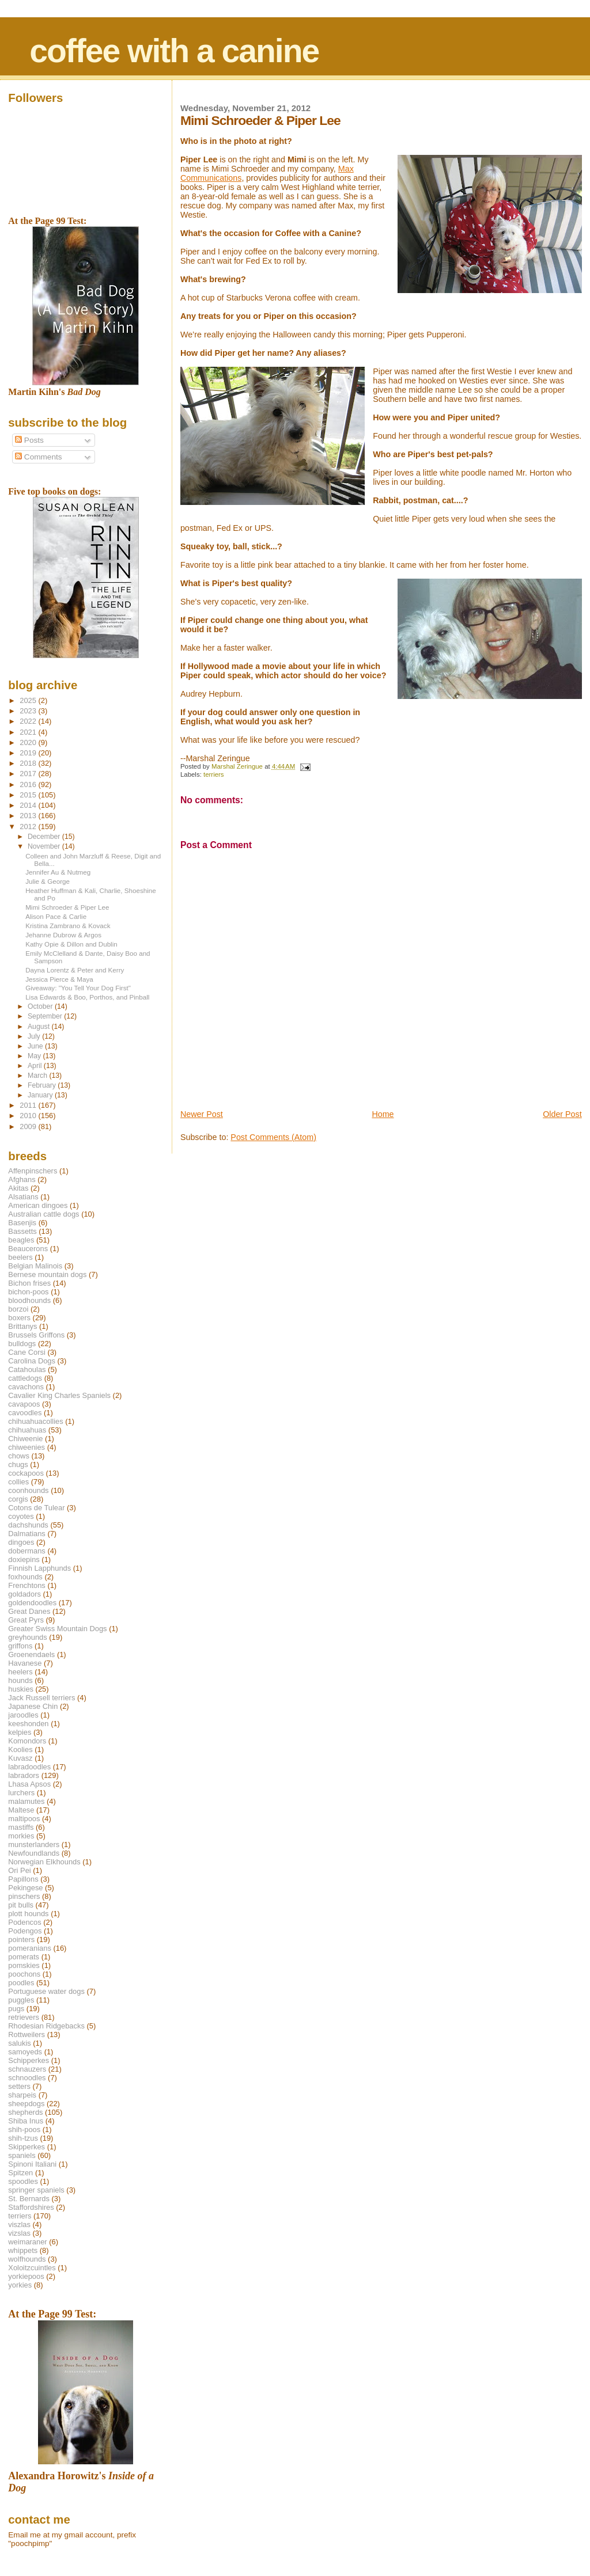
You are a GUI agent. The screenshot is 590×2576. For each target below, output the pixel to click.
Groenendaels (31, 1654)
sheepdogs (26, 2103)
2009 (29, 1126)
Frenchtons (27, 1585)
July (35, 1036)
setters (19, 2086)
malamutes (26, 1801)
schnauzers (27, 2069)
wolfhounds (27, 2259)
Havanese (24, 1663)
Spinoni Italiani (32, 2164)
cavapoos (24, 1404)
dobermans (27, 1551)
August (40, 1027)
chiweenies (26, 1447)
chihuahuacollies (35, 1421)
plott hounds (28, 1913)
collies (18, 1481)
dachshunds (28, 1525)
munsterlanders (33, 1844)
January (41, 1095)
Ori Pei (19, 1870)
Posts (29, 440)
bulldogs (22, 1343)
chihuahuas (27, 1430)
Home (383, 1114)
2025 (29, 700)
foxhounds (25, 1576)
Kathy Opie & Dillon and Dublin (71, 944)
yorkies (20, 2285)
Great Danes (29, 1611)
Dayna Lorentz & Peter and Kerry (74, 970)
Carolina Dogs (31, 1361)
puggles (21, 2000)
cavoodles (24, 1412)
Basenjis (22, 1222)
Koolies (20, 1749)
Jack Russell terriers (41, 1697)
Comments (38, 457)
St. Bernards (29, 2198)
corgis (18, 1499)
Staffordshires (31, 2207)
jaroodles (23, 1715)
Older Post (562, 1114)
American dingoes (37, 1205)
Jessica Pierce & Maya (59, 979)
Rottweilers (26, 2034)
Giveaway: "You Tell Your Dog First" (78, 987)
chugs (18, 1464)
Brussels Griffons (36, 1335)
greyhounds (27, 1637)
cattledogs (25, 1378)
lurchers (21, 1792)
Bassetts (22, 1231)
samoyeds (25, 2051)
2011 (29, 1105)
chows (18, 1456)
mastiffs (20, 1827)
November (45, 846)
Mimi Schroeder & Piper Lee (67, 907)
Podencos (24, 1922)
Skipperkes (26, 2146)
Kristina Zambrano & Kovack (67, 925)
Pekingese (25, 1887)
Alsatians (23, 1196)
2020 (29, 742)
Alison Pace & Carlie (55, 916)
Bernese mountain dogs (47, 1274)
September (46, 1016)
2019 (29, 753)
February (43, 1085)
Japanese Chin (33, 1706)
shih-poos (24, 2129)
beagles (21, 1240)
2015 (29, 795)
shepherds (25, 2112)
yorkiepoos (26, 2276)
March (38, 1076)
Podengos (24, 1931)
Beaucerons (28, 1248)
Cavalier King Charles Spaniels (59, 1395)
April (36, 1066)
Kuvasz (20, 1758)
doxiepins (23, 1559)
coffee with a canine (174, 50)
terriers (213, 774)
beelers (20, 1257)
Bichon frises (29, 1283)
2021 (29, 732)
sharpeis (22, 2095)
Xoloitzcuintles (31, 2267)
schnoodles (27, 2077)
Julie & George (47, 881)
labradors (23, 1775)
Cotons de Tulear (36, 1507)
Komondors (27, 1741)
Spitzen (20, 2172)
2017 (29, 773)
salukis (19, 2043)
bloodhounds (29, 1300)
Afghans (21, 1179)
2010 (29, 1115)
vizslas (19, 2233)
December (45, 837)
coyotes (20, 1516)
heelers (20, 1671)
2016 (29, 784)
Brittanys (22, 1326)
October (41, 1006)
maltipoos (24, 1818)
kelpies (19, 1732)
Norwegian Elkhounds (44, 1861)
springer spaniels (36, 2190)
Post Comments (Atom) (273, 1137)
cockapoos (26, 1473)
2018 (29, 763)
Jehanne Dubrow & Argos (63, 935)
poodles (21, 1982)
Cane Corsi (26, 1352)
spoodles (23, 2181)
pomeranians (29, 1948)
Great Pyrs (26, 1620)
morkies (21, 1836)
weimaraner (27, 2241)
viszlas (19, 2224)
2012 (29, 826)
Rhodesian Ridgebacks (46, 2026)
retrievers (23, 2017)
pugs (16, 2008)
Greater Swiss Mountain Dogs (57, 1628)
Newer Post (201, 1114)
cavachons (26, 1386)
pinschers (24, 1896)
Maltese (21, 1810)
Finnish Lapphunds (39, 1568)
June (36, 1046)
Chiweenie (25, 1438)
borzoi (18, 1309)
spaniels (21, 2155)
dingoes (21, 1542)
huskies (20, 1689)
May (35, 1056)
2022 (29, 721)
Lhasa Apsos (29, 1784)
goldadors (24, 1594)
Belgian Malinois (35, 1266)
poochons (24, 1974)
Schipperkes (28, 2060)
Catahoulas (27, 1369)
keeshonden (28, 1723)
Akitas (18, 1188)
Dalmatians (26, 1533)
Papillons (23, 1879)
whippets (22, 2250)
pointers (21, 1939)
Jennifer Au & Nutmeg (57, 872)
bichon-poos (28, 1291)
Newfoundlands (33, 1853)
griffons (20, 1646)
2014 (29, 805)
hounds (20, 1680)
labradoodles (29, 1766)
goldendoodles (32, 1602)
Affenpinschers (32, 1171)
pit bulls (20, 1905)
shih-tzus (23, 2138)
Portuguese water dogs (46, 1991)
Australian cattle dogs (43, 1214)
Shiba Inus (25, 2121)
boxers (19, 1317)
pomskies (23, 1965)
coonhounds (28, 1490)
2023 (29, 710)
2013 (29, 815)
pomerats (23, 1956)
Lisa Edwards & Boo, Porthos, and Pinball (87, 997)
